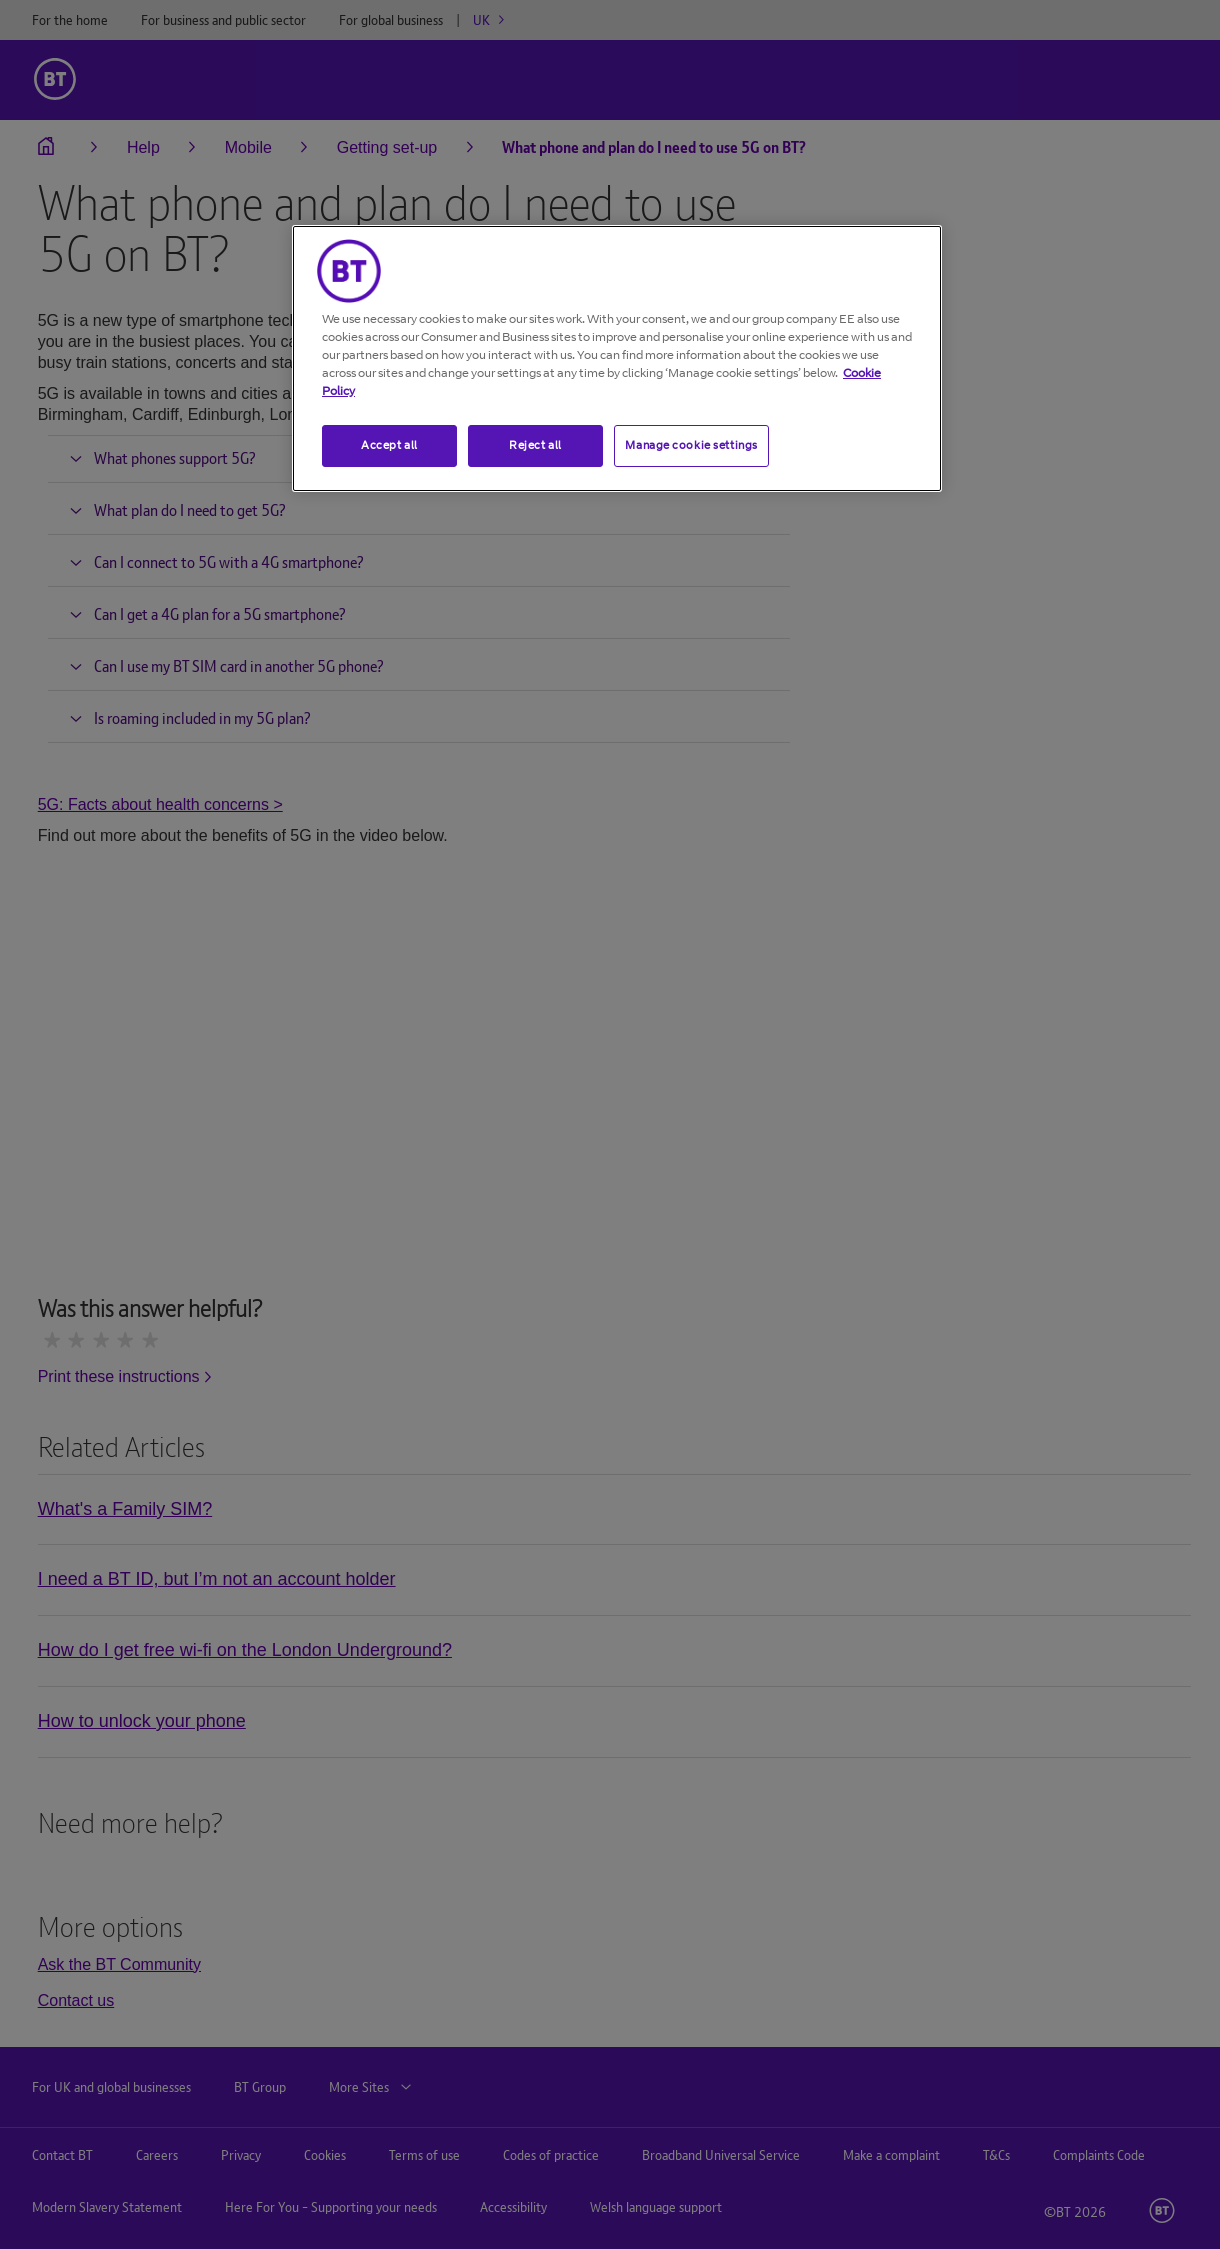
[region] (617, 358)
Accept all (389, 445)
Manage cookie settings (691, 445)
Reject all (535, 445)
